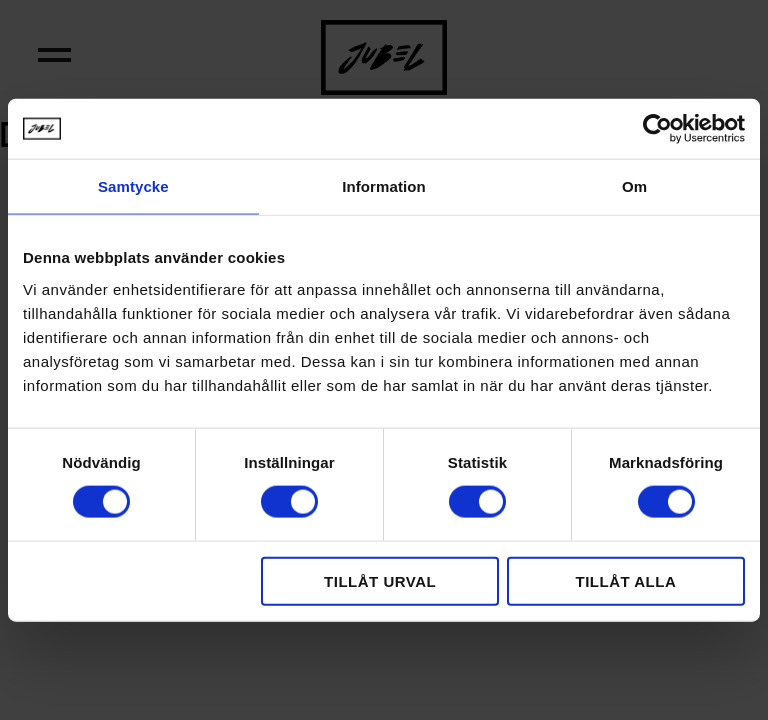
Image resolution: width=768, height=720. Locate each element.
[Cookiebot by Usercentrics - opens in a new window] (657, 129)
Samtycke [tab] (133, 186)
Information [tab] (384, 186)
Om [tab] (634, 186)
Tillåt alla (625, 580)
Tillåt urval (380, 580)
